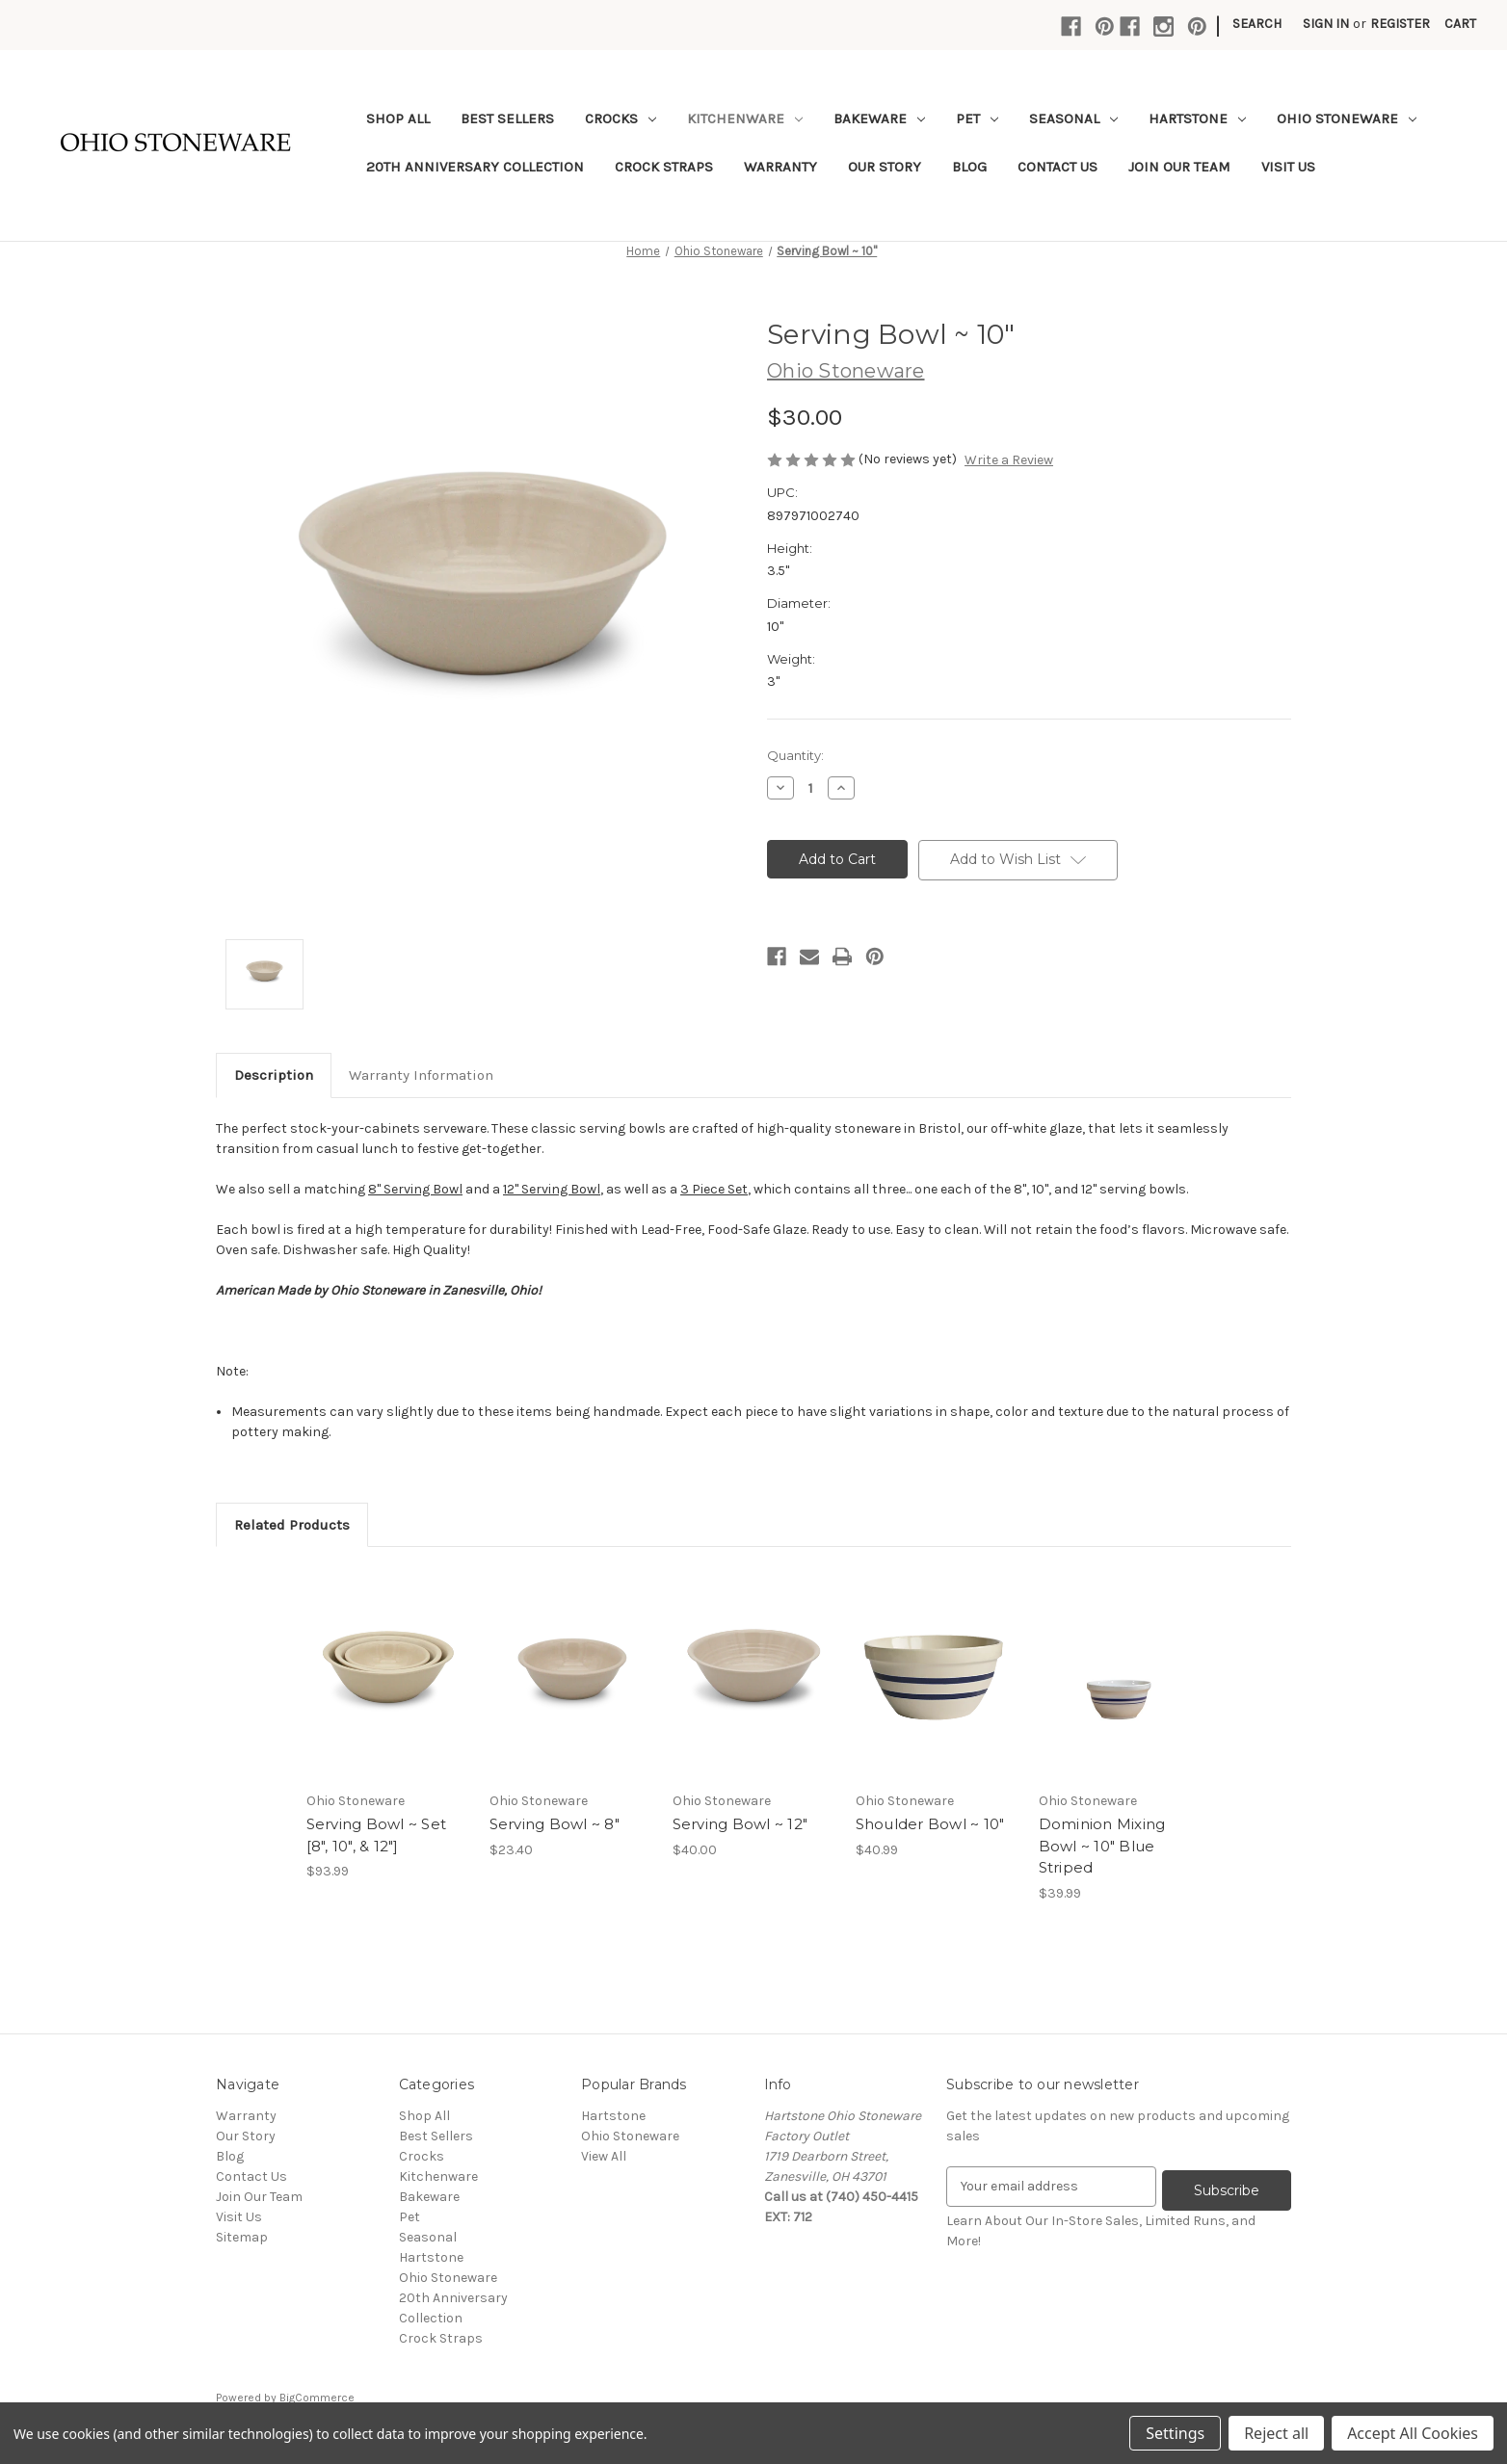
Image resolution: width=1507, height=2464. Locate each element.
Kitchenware (745, 118)
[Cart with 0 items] (1460, 23)
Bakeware (879, 118)
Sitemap (242, 2237)
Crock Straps (664, 166)
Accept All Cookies (1412, 2433)
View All (603, 2156)
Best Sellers (507, 118)
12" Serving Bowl (551, 1189)
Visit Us (1288, 166)
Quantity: (795, 755)
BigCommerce (317, 2397)
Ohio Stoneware (1346, 118)
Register (1400, 23)
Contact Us (1057, 166)
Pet (977, 118)
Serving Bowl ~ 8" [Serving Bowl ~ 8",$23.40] (554, 1824)
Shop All (398, 118)
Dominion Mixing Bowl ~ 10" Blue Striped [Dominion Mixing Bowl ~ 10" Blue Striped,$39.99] (1102, 1845)
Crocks (620, 118)
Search (1257, 23)
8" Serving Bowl (415, 1189)
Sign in (1326, 23)
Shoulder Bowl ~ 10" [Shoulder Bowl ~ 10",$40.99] (930, 1824)
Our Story (884, 166)
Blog (969, 166)
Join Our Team (1179, 166)
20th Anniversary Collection (475, 166)
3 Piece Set (714, 1189)
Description (273, 1075)
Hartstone (1197, 118)
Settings (1175, 2433)
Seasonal (1073, 118)
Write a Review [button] (1009, 460)
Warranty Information (421, 1075)
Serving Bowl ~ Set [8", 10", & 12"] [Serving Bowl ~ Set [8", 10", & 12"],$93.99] (376, 1835)
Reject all (1276, 2433)
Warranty (780, 166)
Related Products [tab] (292, 1524)
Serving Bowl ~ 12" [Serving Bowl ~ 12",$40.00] (740, 1824)
